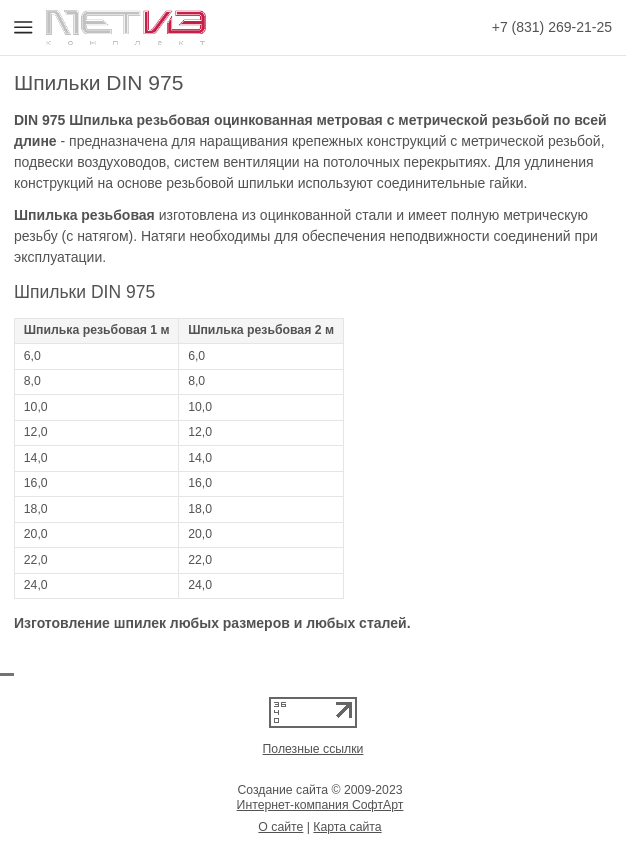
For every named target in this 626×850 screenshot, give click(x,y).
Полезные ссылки (313, 749)
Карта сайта (347, 827)
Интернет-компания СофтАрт (320, 805)
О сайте (280, 827)
